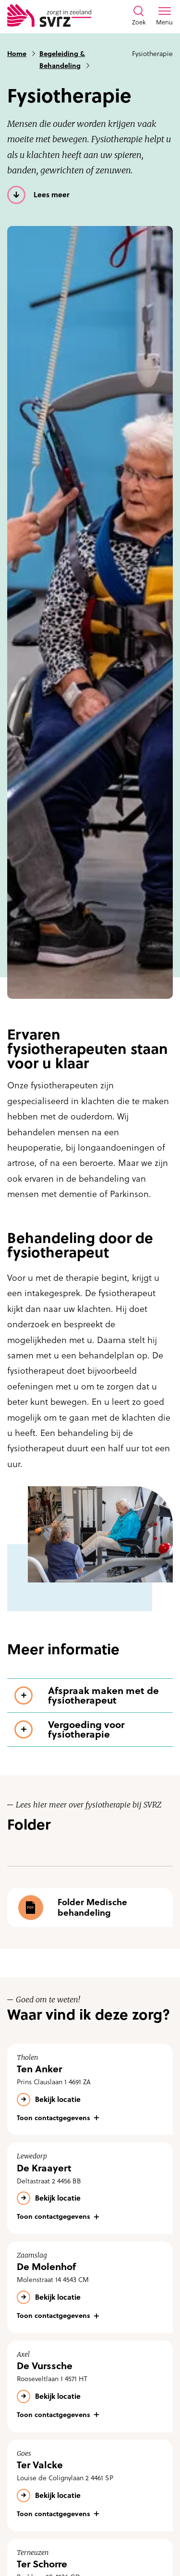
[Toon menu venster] (164, 16)
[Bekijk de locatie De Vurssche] (90, 2386)
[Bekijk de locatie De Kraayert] (90, 2188)
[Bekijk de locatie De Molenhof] (90, 2287)
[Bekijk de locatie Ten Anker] (90, 2089)
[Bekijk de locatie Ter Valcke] (90, 2485)
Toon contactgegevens (53, 2118)
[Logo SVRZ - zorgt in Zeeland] (49, 16)
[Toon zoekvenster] (138, 16)
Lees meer (52, 195)
